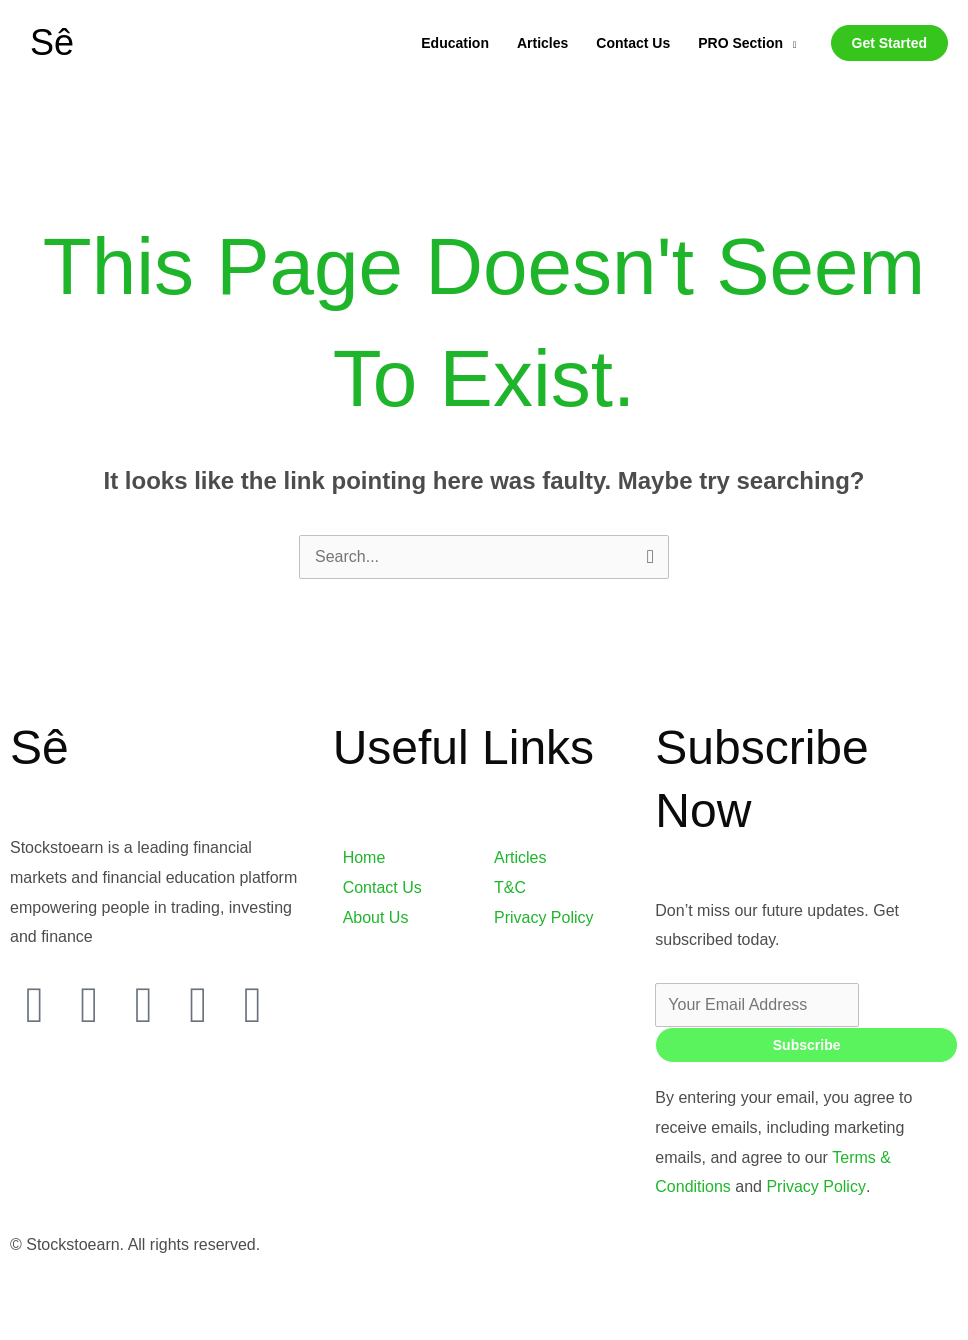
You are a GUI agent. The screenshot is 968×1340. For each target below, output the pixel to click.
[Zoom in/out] (41, 1298)
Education (455, 43)
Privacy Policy (813, 1186)
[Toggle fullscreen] (127, 1298)
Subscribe (807, 1045)
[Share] (214, 1298)
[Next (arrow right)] (127, 1329)
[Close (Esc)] (300, 1298)
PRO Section (740, 43)
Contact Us (633, 43)
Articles (542, 43)
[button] (889, 43)
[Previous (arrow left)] (41, 1329)
